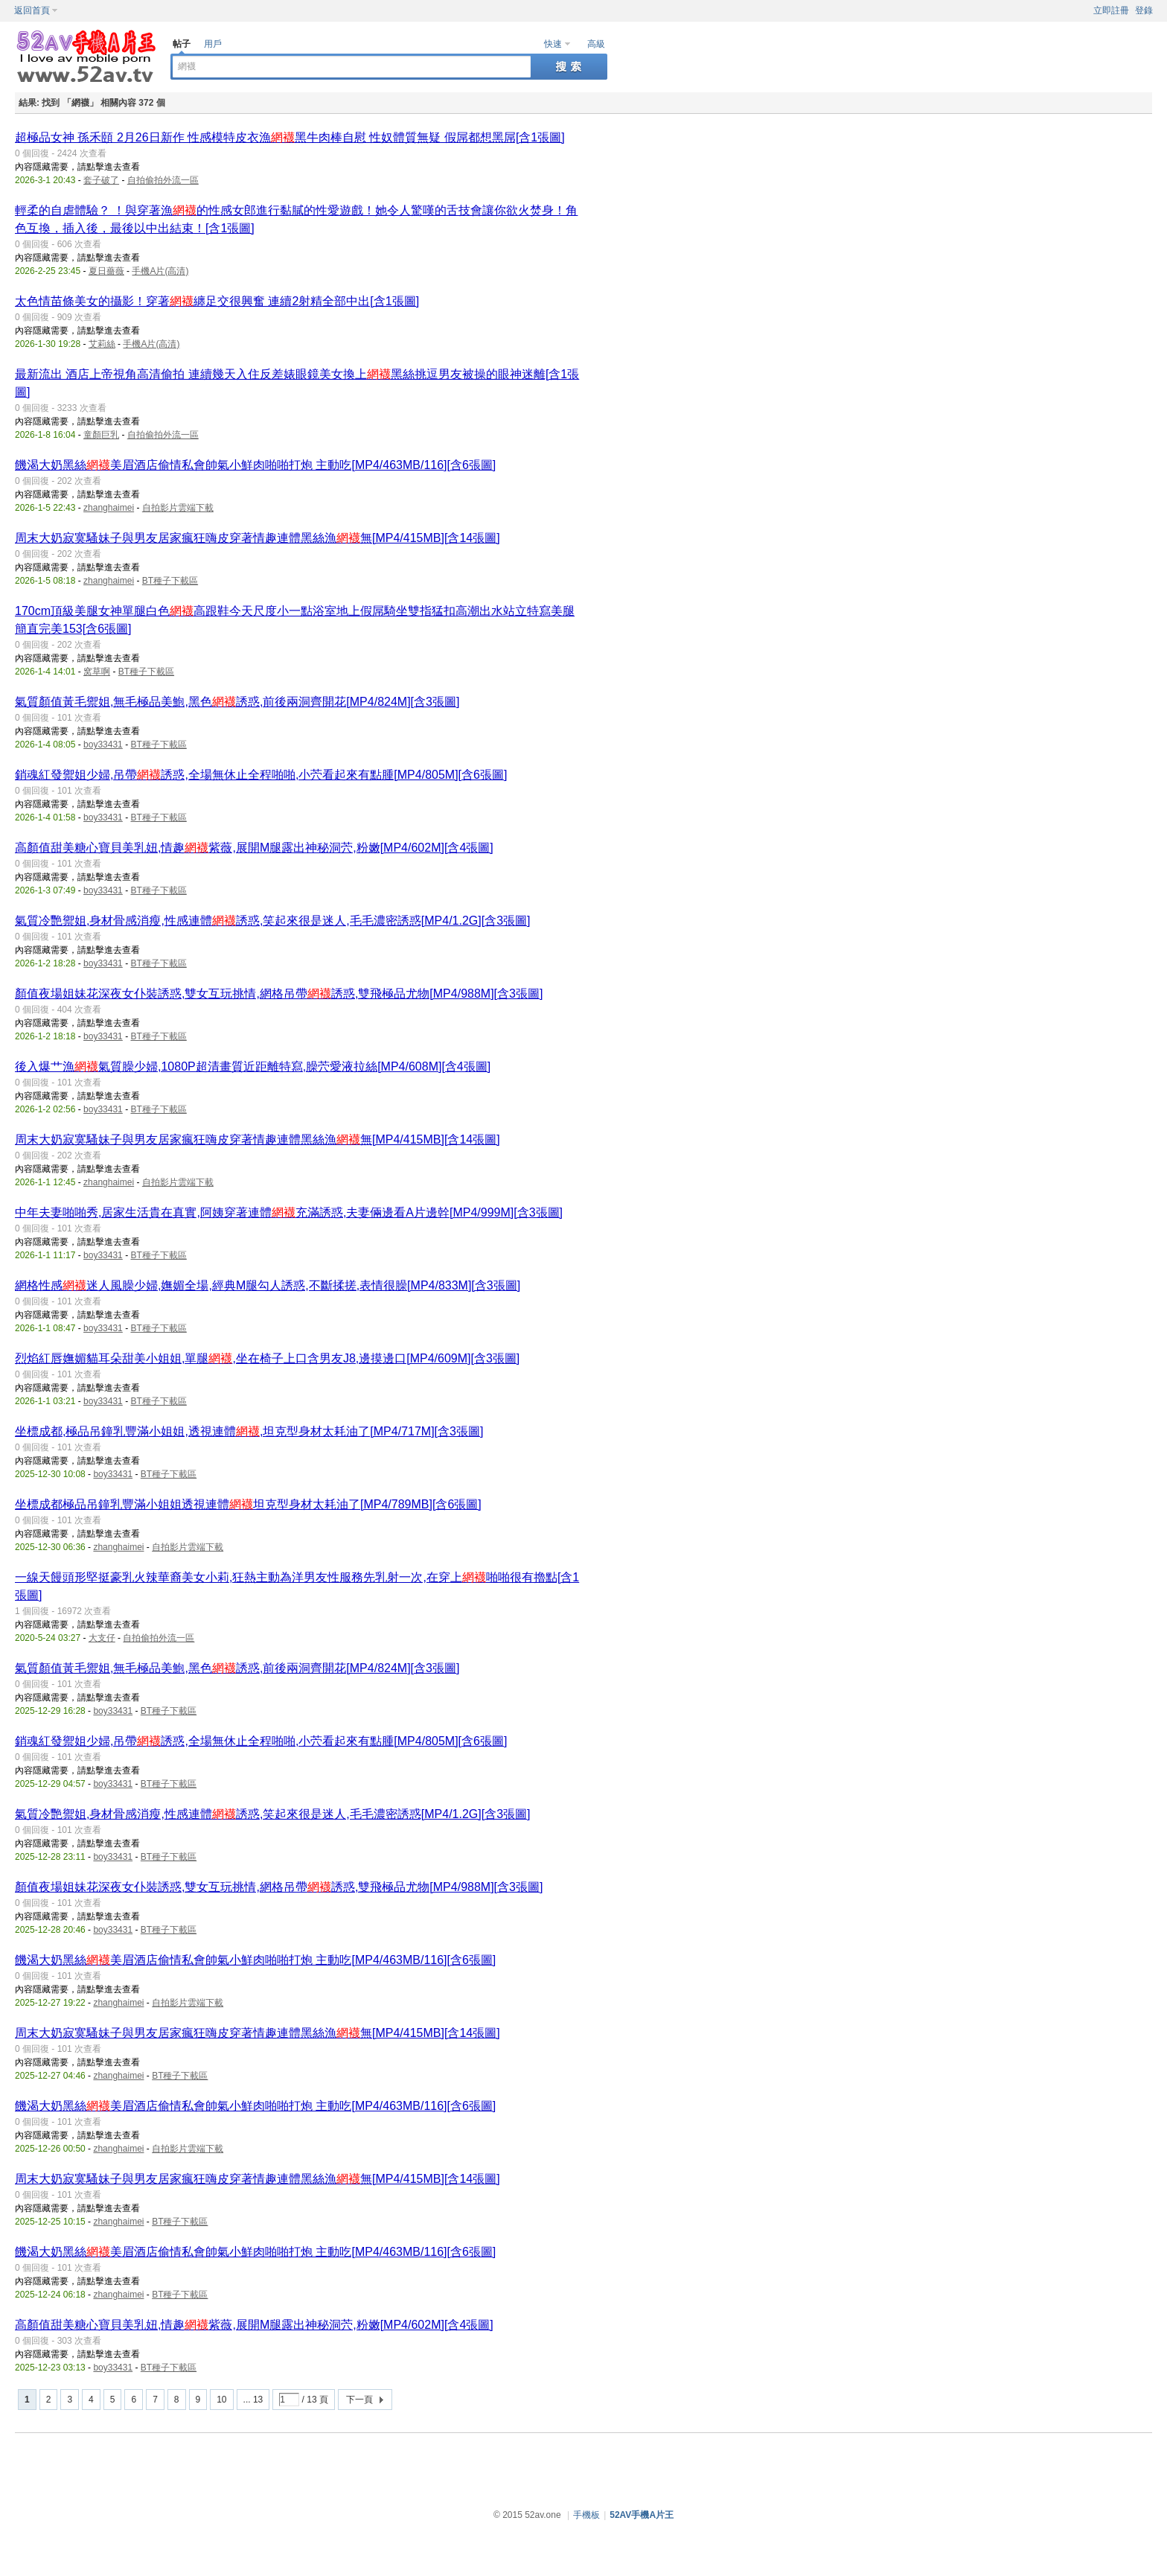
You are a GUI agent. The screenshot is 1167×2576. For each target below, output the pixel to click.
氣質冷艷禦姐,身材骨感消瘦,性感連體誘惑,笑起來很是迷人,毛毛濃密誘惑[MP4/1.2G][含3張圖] (273, 920)
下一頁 (359, 2399)
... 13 (253, 2399)
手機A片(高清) (160, 271)
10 (221, 2399)
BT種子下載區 (170, 581)
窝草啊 (96, 671)
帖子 (182, 44)
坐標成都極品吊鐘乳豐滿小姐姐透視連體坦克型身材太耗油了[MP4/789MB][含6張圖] (248, 1504)
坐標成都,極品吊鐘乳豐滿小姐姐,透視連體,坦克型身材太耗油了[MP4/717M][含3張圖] (249, 1431)
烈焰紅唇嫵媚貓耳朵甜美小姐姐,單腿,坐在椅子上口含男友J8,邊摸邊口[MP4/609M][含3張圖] (267, 1358)
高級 (596, 44)
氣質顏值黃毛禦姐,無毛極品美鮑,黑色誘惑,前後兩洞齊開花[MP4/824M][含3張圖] (237, 701)
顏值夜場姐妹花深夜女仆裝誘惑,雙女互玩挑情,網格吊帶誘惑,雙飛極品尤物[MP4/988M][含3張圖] (279, 993)
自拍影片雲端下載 (178, 508)
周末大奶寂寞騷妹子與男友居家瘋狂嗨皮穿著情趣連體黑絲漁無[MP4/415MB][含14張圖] (257, 538)
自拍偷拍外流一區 (163, 180)
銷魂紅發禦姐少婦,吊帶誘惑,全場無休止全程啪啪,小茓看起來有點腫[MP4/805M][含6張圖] (261, 774)
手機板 (586, 2515)
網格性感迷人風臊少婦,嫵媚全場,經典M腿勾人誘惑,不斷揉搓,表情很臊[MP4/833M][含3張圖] (267, 1285)
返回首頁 (32, 10)
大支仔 (102, 1638)
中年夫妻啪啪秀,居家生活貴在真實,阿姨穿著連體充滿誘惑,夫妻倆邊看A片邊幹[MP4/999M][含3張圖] (289, 1212)
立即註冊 (1111, 10)
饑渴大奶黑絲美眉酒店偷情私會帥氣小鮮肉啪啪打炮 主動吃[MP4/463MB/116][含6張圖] (255, 465)
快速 (553, 44)
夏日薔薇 (106, 271)
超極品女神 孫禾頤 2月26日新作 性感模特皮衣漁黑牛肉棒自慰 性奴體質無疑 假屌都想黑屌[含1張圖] (290, 137)
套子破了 (101, 180)
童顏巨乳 (101, 435)
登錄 (1144, 10)
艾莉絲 (102, 344)
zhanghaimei (108, 508)
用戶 (213, 44)
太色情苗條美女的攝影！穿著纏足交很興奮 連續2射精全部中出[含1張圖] (217, 301)
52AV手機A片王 (642, 2515)
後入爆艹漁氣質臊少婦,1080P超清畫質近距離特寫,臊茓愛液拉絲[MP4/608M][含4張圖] (252, 1066)
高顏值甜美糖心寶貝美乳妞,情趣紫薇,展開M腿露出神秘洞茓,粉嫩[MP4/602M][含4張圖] (254, 847)
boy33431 (103, 744)
